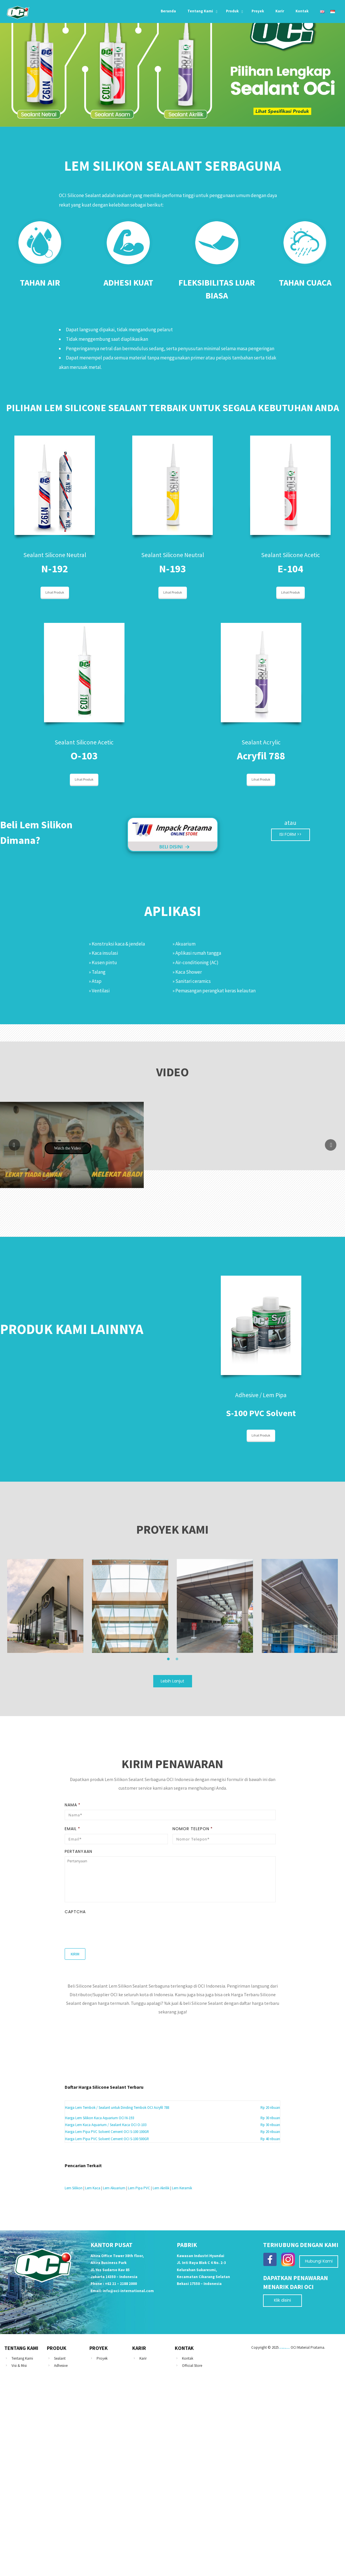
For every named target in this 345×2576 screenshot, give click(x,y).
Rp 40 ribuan (270, 2138)
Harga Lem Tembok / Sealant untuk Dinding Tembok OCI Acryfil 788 (117, 2107)
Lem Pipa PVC (139, 2188)
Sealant (60, 2358)
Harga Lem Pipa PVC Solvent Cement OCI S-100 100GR (107, 2131)
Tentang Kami (22, 2358)
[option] (45, 1606)
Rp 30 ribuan (270, 2117)
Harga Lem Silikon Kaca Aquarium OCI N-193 (99, 2117)
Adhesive (61, 2365)
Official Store (192, 2365)
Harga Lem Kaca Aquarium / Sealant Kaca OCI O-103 (105, 2124)
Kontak (187, 2358)
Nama (72, 1804)
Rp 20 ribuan (270, 2107)
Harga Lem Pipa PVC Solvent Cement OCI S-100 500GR (107, 2138)
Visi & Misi (19, 2365)
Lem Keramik (182, 2188)
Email (72, 1828)
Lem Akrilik (161, 2188)
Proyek (102, 2358)
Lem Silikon (74, 2188)
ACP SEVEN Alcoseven (284, 2348)
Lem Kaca (92, 2188)
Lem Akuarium (114, 2188)
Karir (143, 2358)
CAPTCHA (75, 1911)
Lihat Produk (54, 592)
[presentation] (108, 1928)
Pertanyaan (78, 1851)
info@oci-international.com (128, 2290)
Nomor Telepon (192, 1828)
